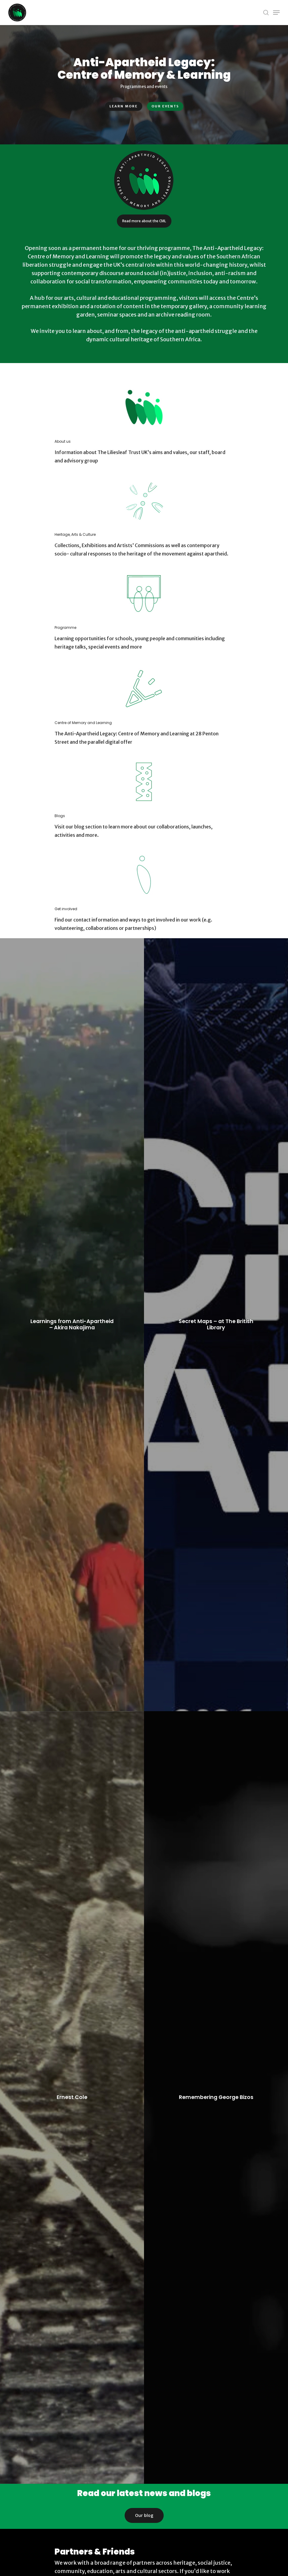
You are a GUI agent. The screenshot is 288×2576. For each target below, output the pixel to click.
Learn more (123, 106)
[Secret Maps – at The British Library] (216, 1324)
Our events (165, 106)
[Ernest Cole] (72, 2097)
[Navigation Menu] (276, 13)
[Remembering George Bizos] (216, 2097)
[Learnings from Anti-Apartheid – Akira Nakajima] (72, 1324)
